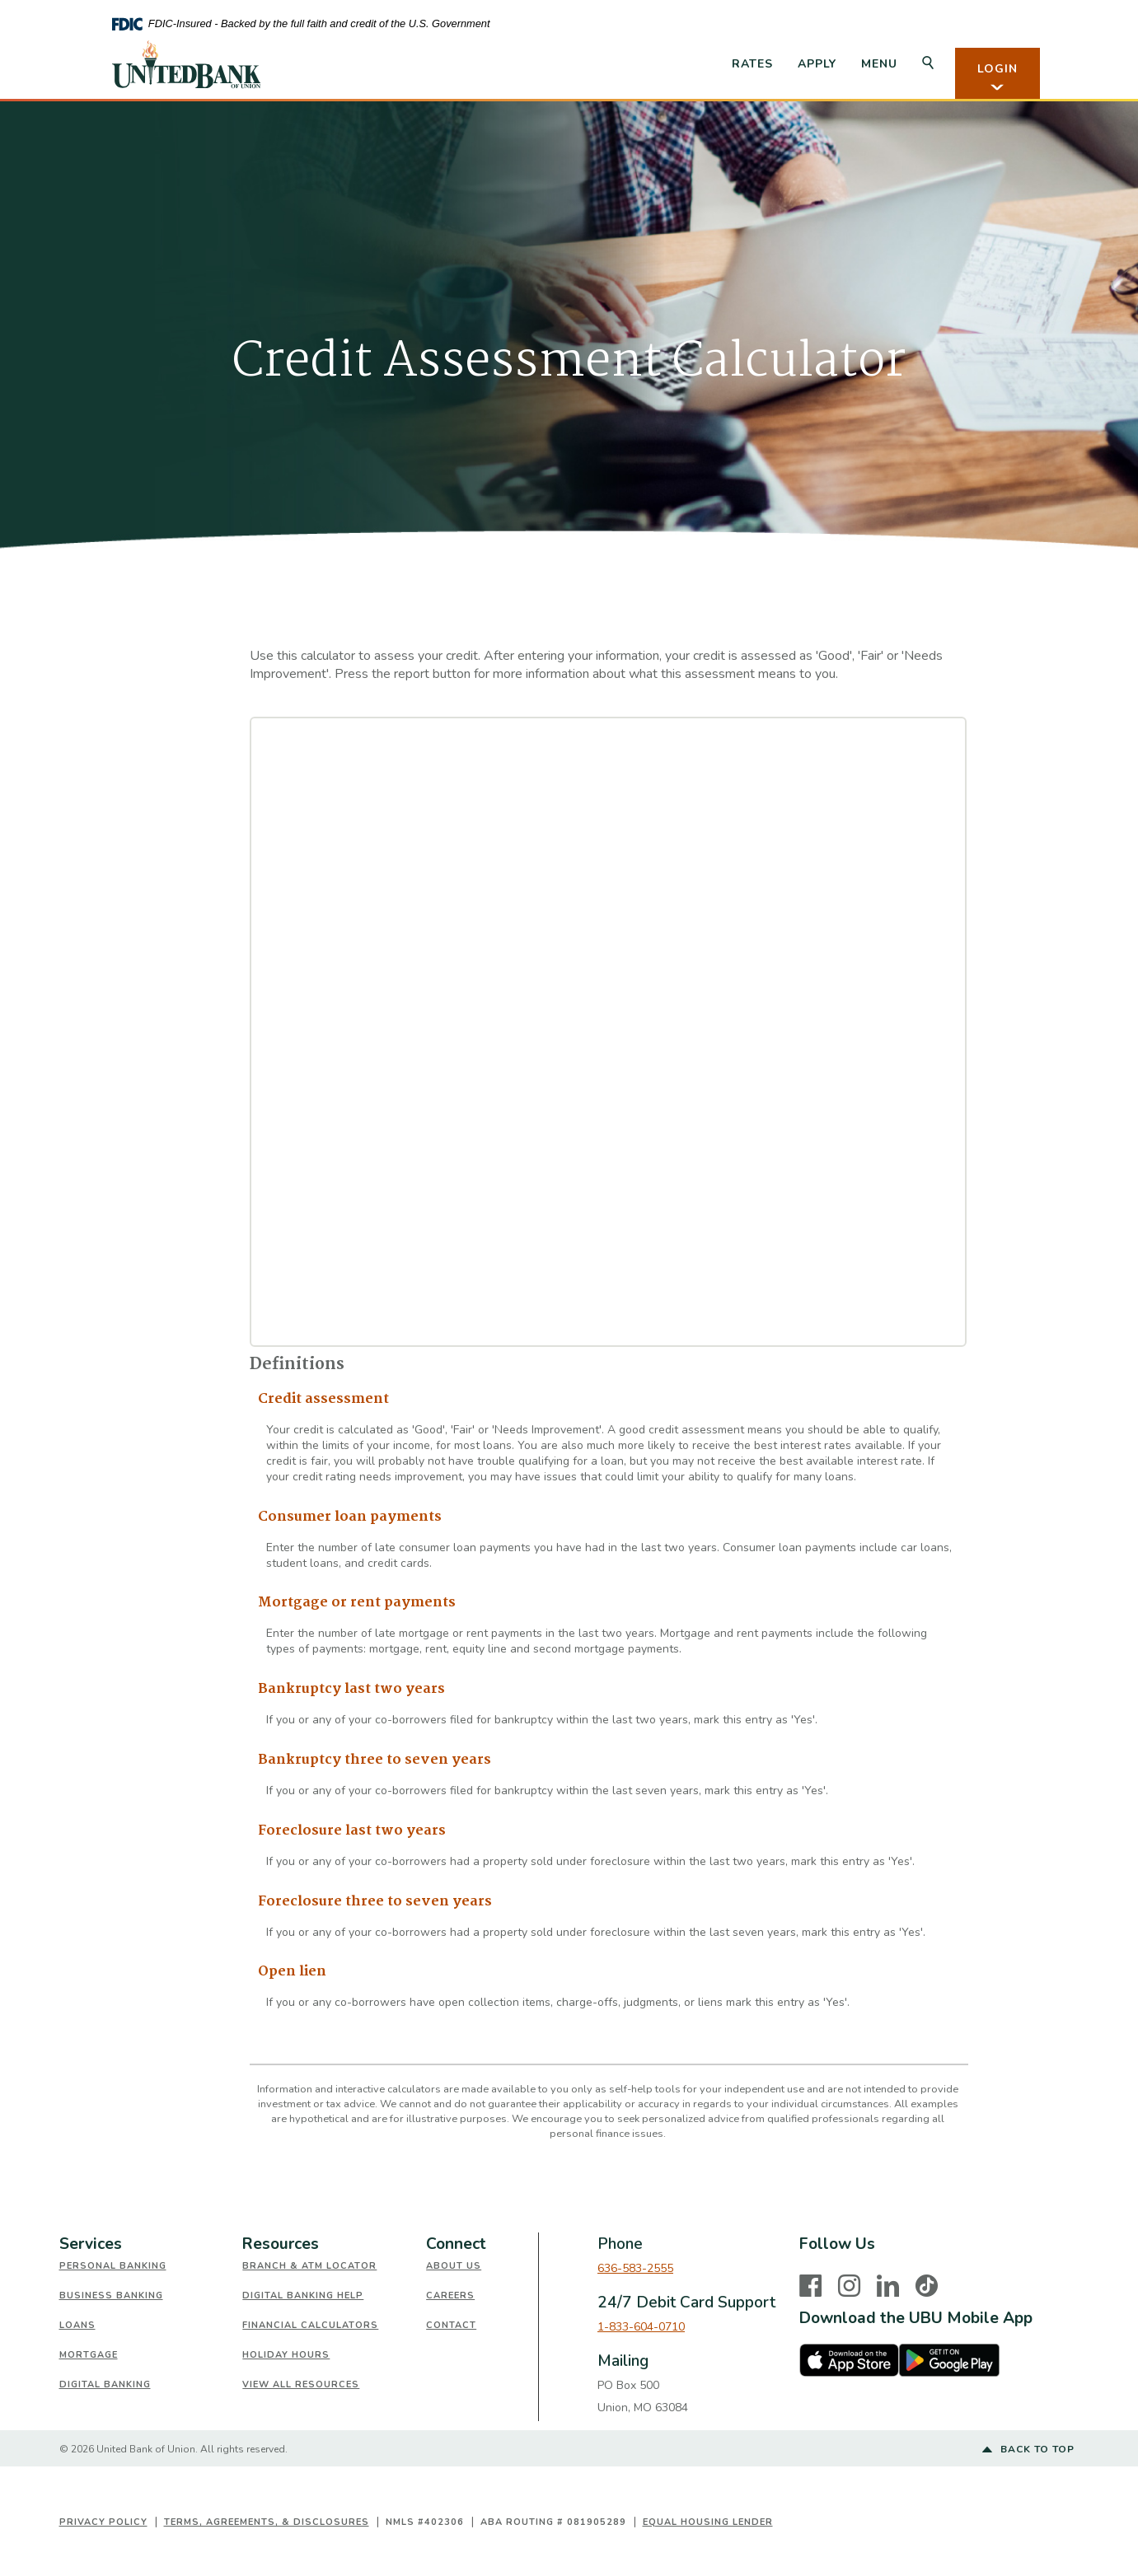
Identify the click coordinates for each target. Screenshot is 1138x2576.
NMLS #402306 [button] (425, 2522)
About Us (453, 2266)
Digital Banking (105, 2384)
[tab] (151, 2244)
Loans (77, 2325)
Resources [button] (280, 2244)
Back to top (1028, 2450)
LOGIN (997, 77)
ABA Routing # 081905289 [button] (553, 2522)
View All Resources (300, 2384)
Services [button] (90, 2244)
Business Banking (111, 2295)
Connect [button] (456, 2244)
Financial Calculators (310, 2325)
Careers (450, 2295)
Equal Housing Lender (708, 2522)
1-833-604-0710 (641, 2327)
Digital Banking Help (302, 2295)
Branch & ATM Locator (309, 2266)
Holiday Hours (286, 2355)
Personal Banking (112, 2266)
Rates (752, 64)
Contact (451, 2325)
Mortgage (88, 2355)
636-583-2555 (635, 2268)
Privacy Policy (103, 2522)
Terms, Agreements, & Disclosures (266, 2522)
